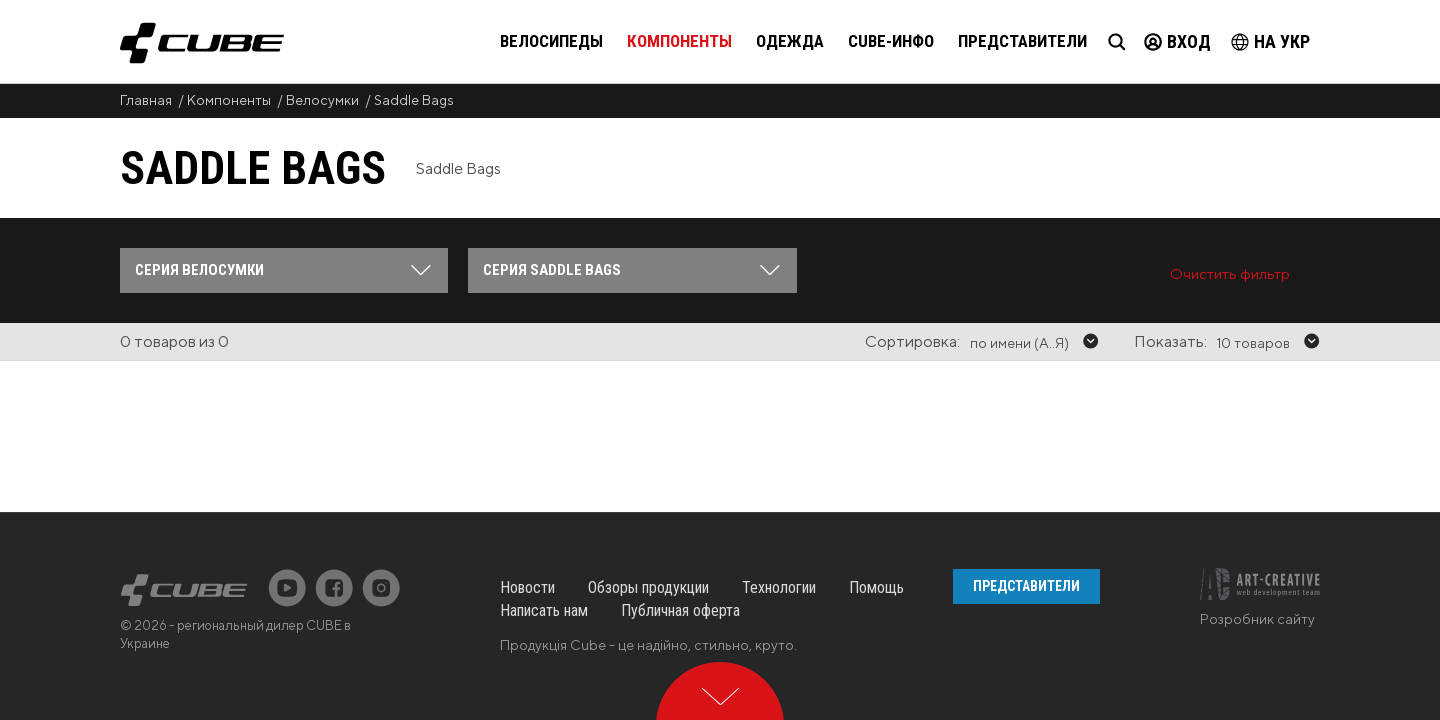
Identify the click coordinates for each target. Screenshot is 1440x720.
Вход (1177, 41)
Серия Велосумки (199, 270)
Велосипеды (551, 41)
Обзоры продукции (648, 506)
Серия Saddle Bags (552, 270)
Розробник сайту (1257, 538)
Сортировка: (912, 341)
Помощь (876, 506)
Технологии (779, 506)
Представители (1022, 41)
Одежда (790, 41)
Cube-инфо (891, 41)
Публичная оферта (680, 529)
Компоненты (679, 41)
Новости (527, 506)
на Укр (1270, 41)
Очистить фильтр (1230, 273)
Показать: (1170, 341)
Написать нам (544, 529)
